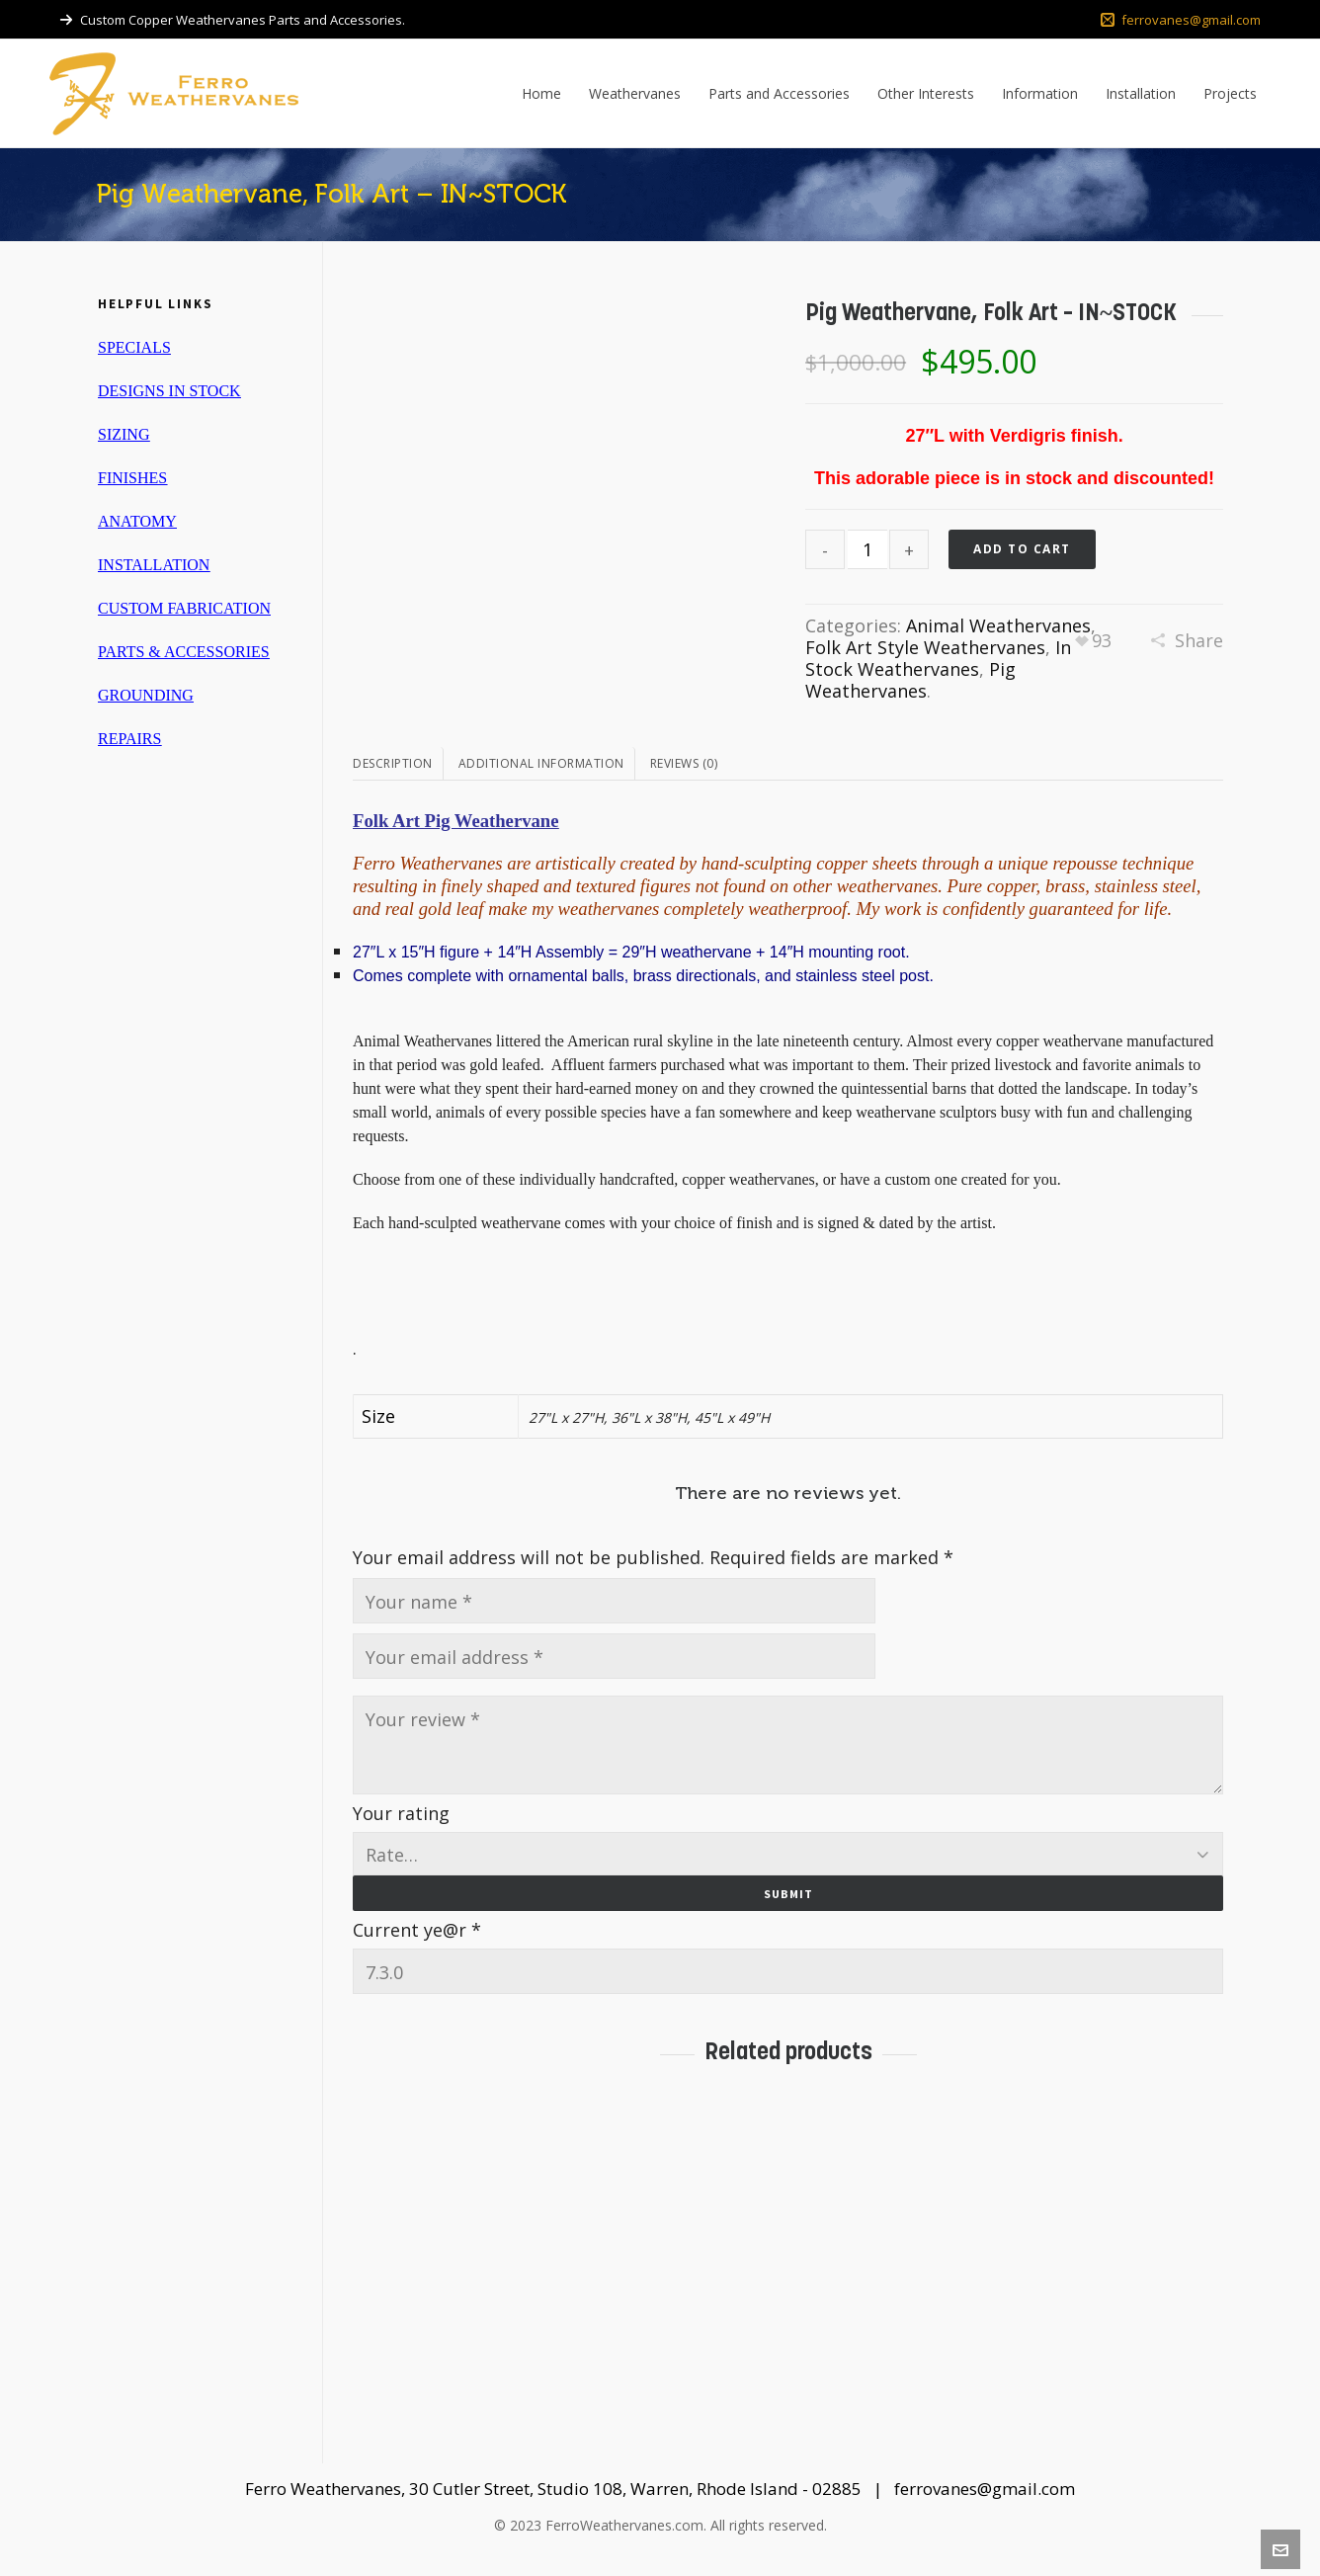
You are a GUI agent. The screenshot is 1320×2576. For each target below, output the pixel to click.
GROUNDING (146, 695)
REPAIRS (129, 738)
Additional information (541, 763)
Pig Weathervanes (910, 680)
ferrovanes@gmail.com (1181, 20)
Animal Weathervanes (998, 625)
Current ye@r (417, 1930)
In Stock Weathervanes (938, 658)
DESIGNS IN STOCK (169, 390)
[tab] (398, 764)
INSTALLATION (153, 564)
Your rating (401, 1813)
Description (393, 763)
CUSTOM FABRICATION (184, 608)
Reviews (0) (684, 763)
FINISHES (132, 477)
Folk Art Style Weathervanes (925, 647)
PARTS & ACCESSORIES (184, 651)
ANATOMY (137, 521)
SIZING (123, 434)
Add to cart (1022, 548)
